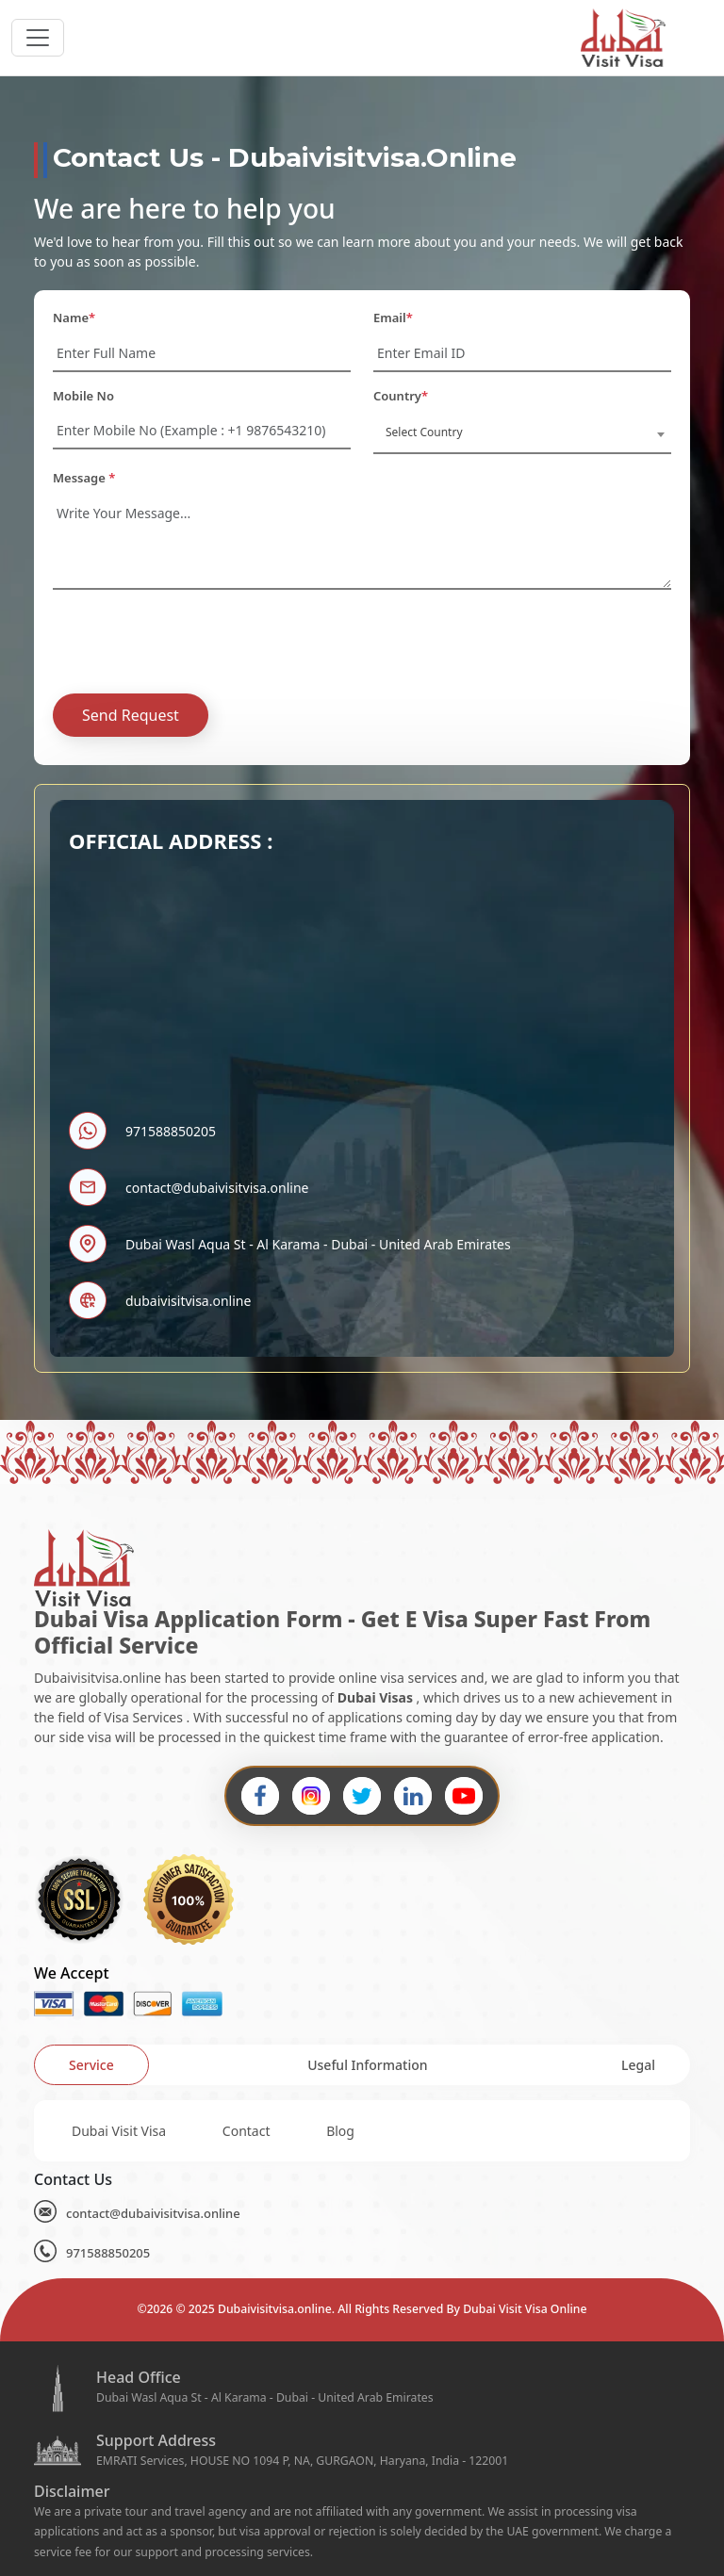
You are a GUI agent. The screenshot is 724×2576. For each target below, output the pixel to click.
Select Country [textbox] (424, 432)
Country (400, 395)
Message (84, 477)
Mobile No (83, 395)
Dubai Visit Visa (119, 2131)
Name (74, 317)
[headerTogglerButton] (37, 38)
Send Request (130, 715)
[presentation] (196, 641)
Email (393, 317)
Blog (340, 2131)
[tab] (91, 2065)
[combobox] (522, 433)
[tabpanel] (362, 2130)
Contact (246, 2131)
